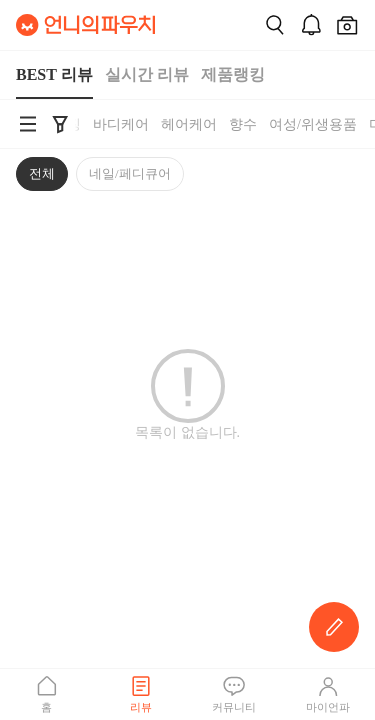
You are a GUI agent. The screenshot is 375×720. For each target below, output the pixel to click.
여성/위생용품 (313, 124)
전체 (42, 173)
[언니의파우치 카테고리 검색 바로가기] (28, 124)
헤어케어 (189, 124)
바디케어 (121, 124)
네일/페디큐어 (130, 173)
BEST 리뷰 (54, 74)
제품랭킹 (233, 74)
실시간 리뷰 (147, 74)
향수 (243, 124)
